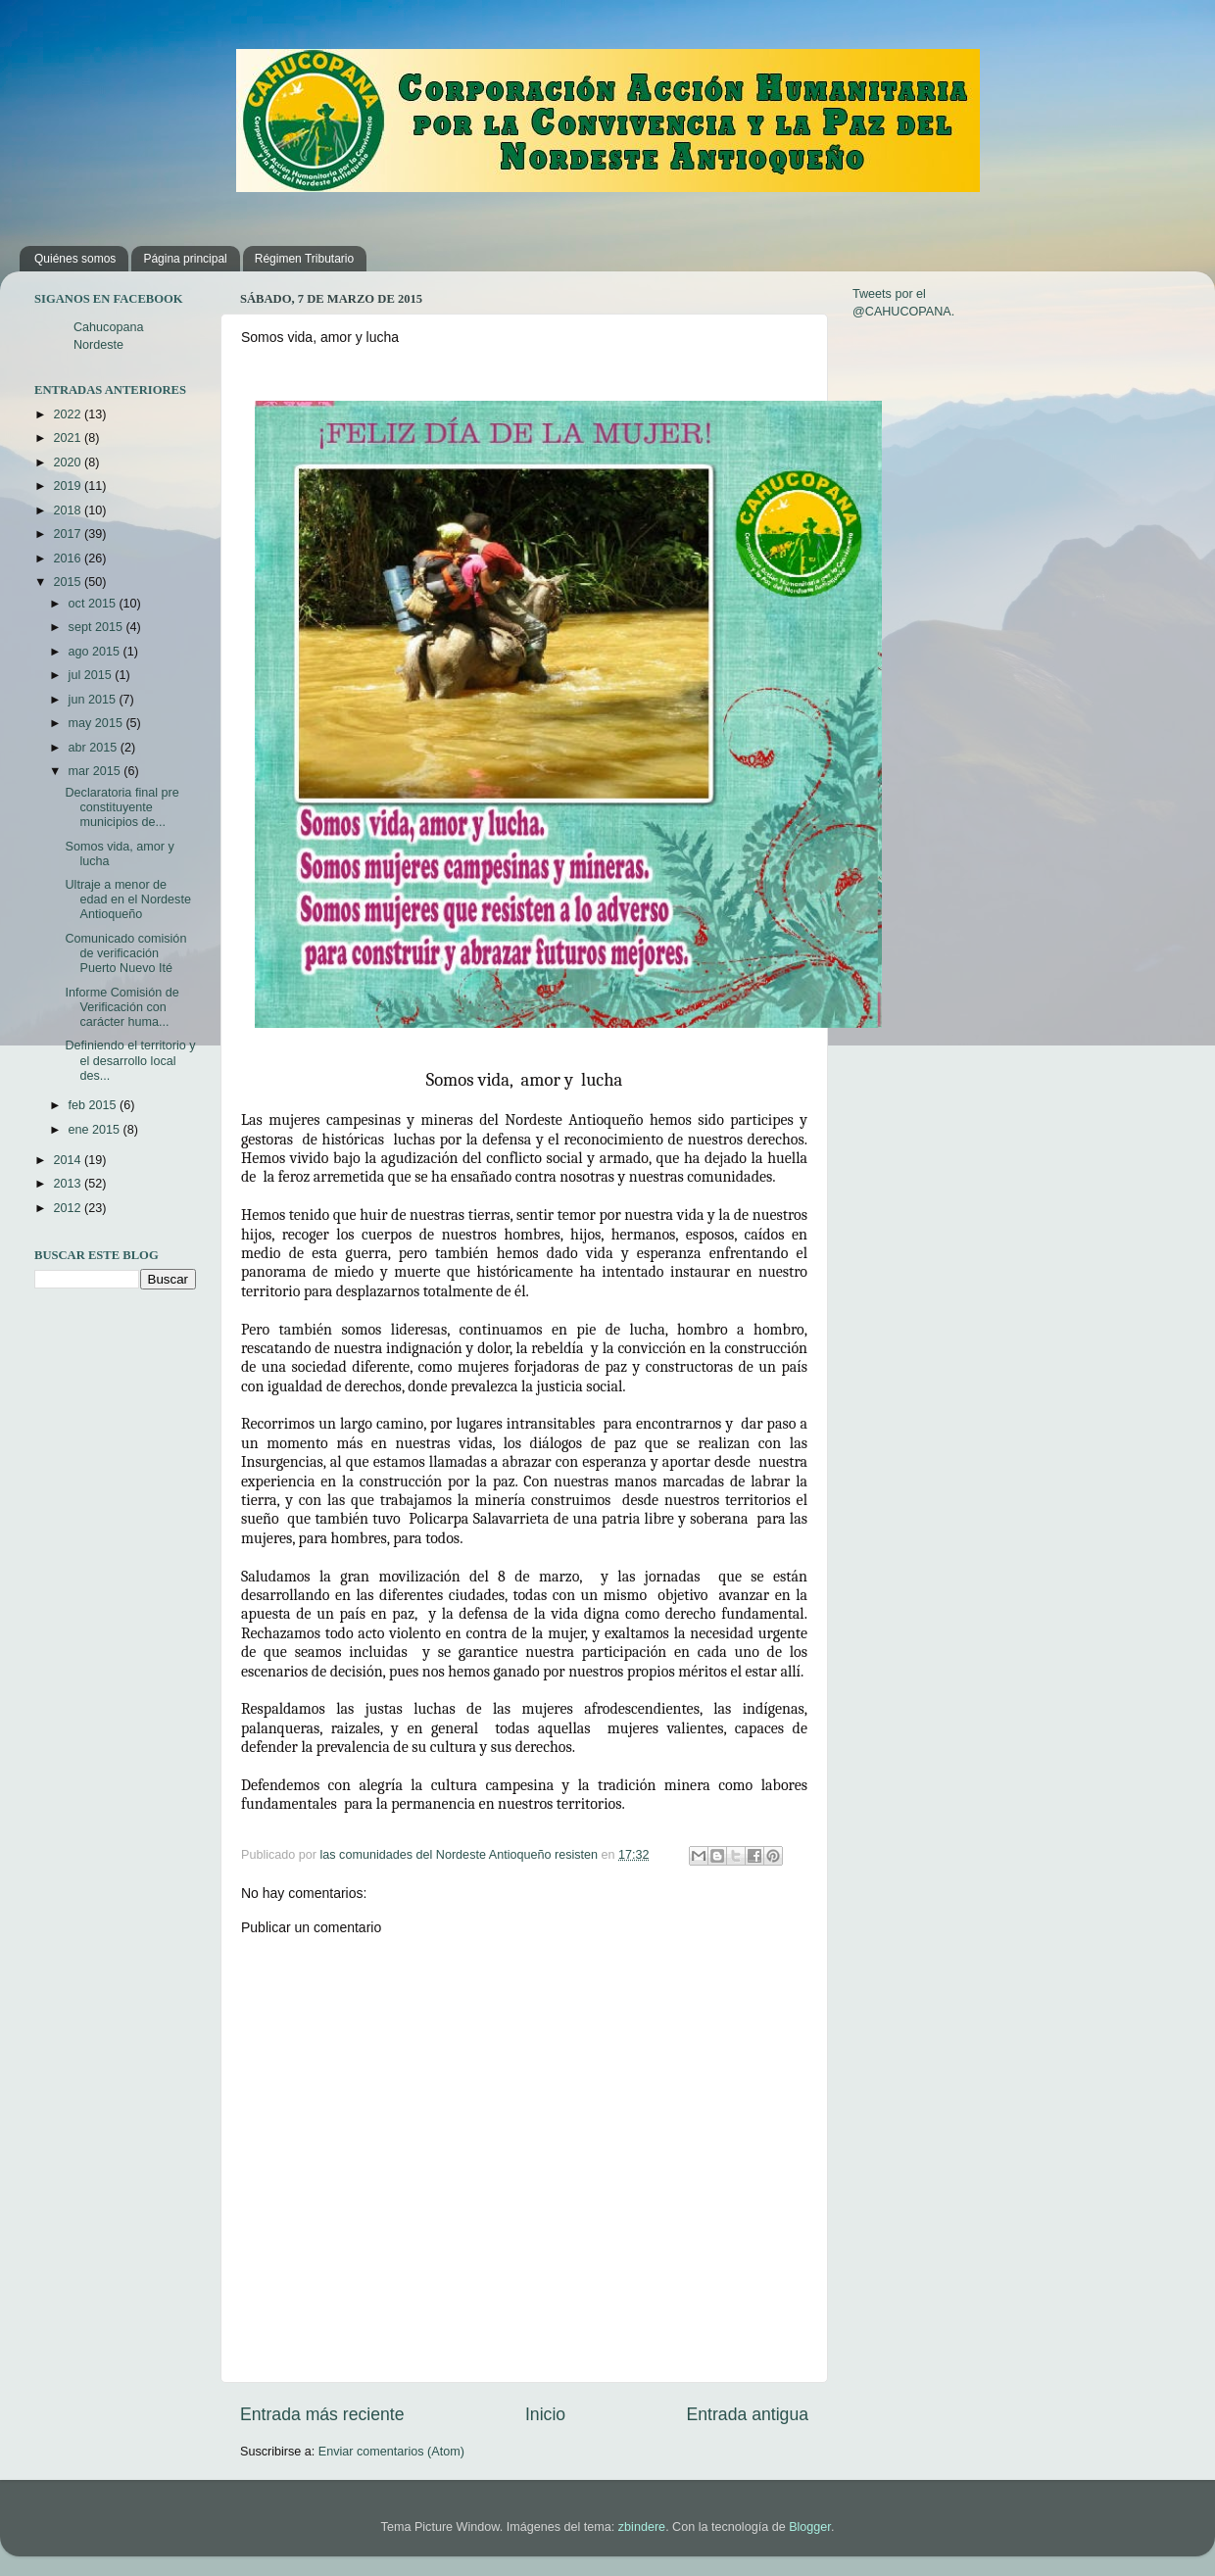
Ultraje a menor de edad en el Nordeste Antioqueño (127, 899)
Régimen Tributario (304, 259)
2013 (68, 1184)
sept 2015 (97, 627)
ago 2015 (96, 651)
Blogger (810, 2527)
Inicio (545, 2414)
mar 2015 (96, 771)
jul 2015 (92, 675)
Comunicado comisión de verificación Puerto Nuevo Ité (125, 953)
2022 (68, 414)
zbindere (641, 2527)
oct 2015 (94, 603)
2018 (68, 510)
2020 (68, 462)
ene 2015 (96, 1130)
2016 (68, 558)
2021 (68, 438)
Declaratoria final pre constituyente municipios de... (121, 807)
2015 (68, 582)
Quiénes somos (75, 259)
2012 (68, 1208)
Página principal (184, 259)
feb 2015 (95, 1105)
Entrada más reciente (322, 2414)
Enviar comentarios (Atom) (391, 2451)
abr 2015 (95, 747)
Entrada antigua (747, 2414)
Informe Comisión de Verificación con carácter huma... (121, 1007)
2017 (68, 534)
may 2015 (97, 723)
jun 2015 (94, 699)
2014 (68, 1160)
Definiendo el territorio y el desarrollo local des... (130, 1060)
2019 (68, 486)
